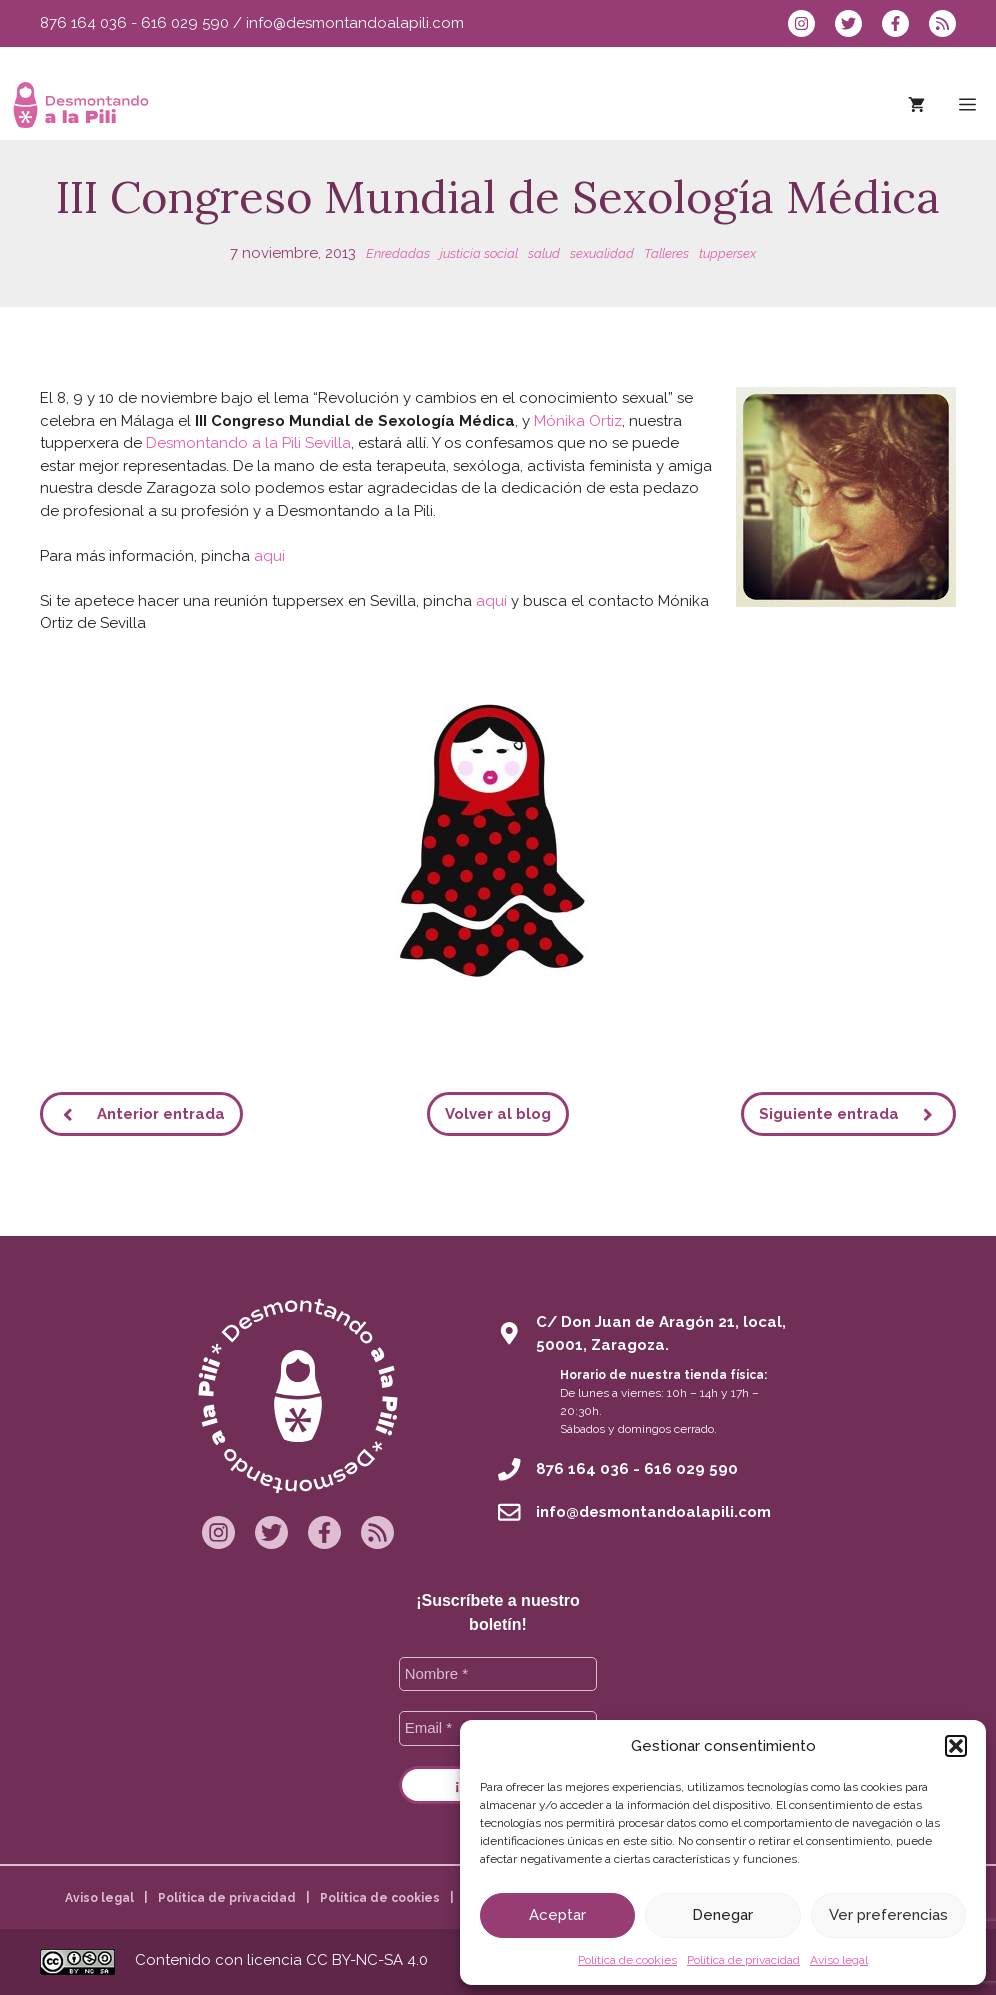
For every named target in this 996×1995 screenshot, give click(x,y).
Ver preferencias (888, 1915)
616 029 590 (185, 23)
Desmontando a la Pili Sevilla (248, 443)
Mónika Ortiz (578, 421)
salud (544, 253)
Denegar (722, 1915)
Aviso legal (839, 1960)
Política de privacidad (743, 1960)
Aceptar (557, 1915)
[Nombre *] (498, 1674)
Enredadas (398, 253)
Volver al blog (498, 1114)
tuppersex (727, 253)
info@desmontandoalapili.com (355, 23)
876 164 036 (83, 23)
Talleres (666, 253)
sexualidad (602, 253)
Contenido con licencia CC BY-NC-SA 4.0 (281, 1960)
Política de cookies (627, 1960)
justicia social (479, 253)
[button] (956, 1746)
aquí (491, 601)
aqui (269, 556)
